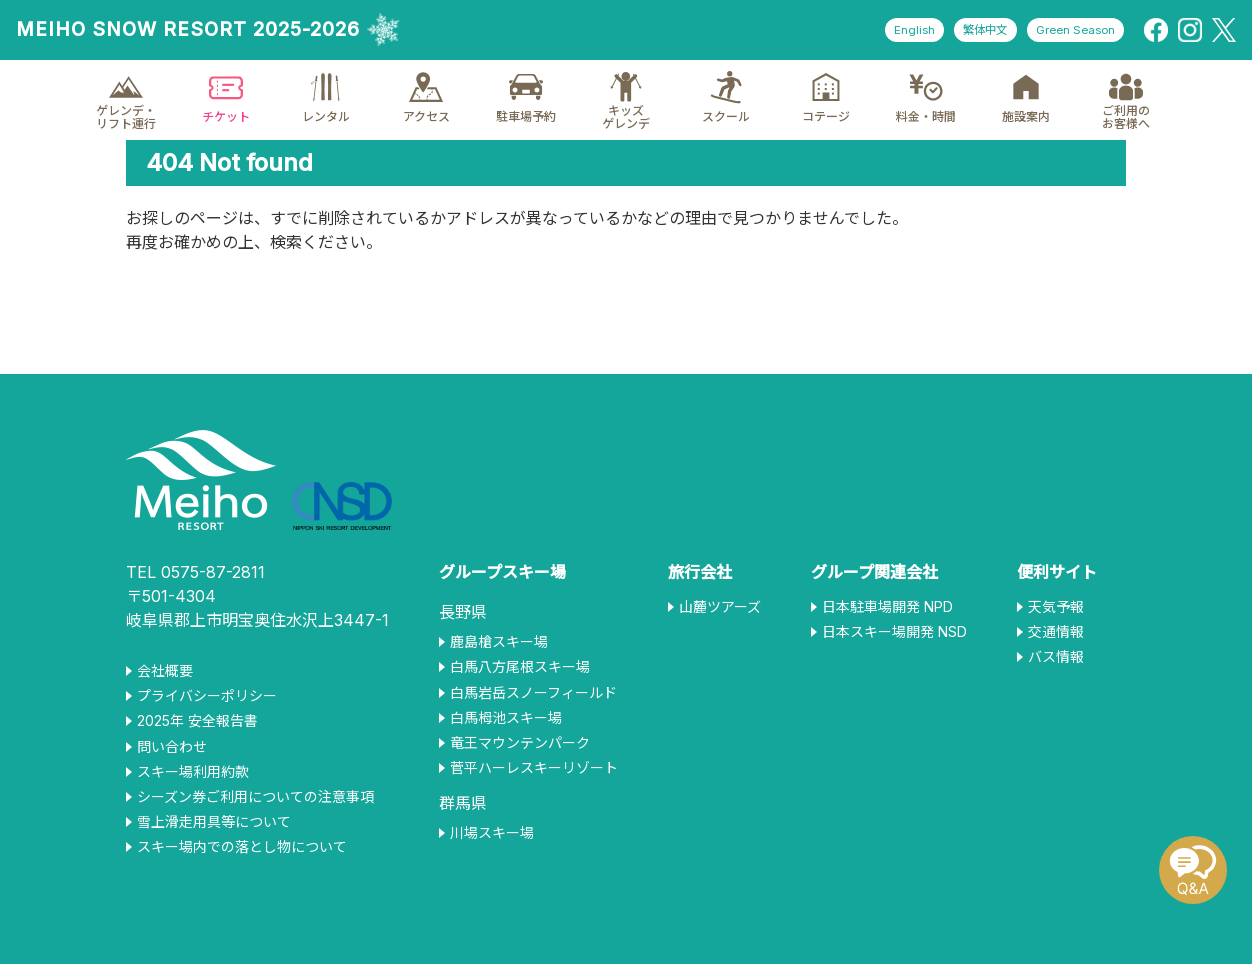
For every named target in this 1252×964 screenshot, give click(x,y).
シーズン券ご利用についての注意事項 (255, 797)
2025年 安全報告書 (197, 721)
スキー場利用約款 (193, 772)
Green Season (1070, 30)
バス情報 (1056, 657)
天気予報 (1056, 607)
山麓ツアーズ (720, 607)
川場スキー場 (492, 833)
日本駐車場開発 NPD (887, 607)
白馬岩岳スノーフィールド (533, 693)
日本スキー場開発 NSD (894, 632)
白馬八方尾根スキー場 (520, 667)
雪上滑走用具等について (214, 822)
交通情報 (1056, 632)
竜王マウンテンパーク (520, 743)
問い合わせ (172, 747)
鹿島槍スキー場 (499, 642)
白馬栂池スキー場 (506, 718)
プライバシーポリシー (207, 696)
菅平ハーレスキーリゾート (534, 768)
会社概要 (165, 671)
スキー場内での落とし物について (242, 847)
